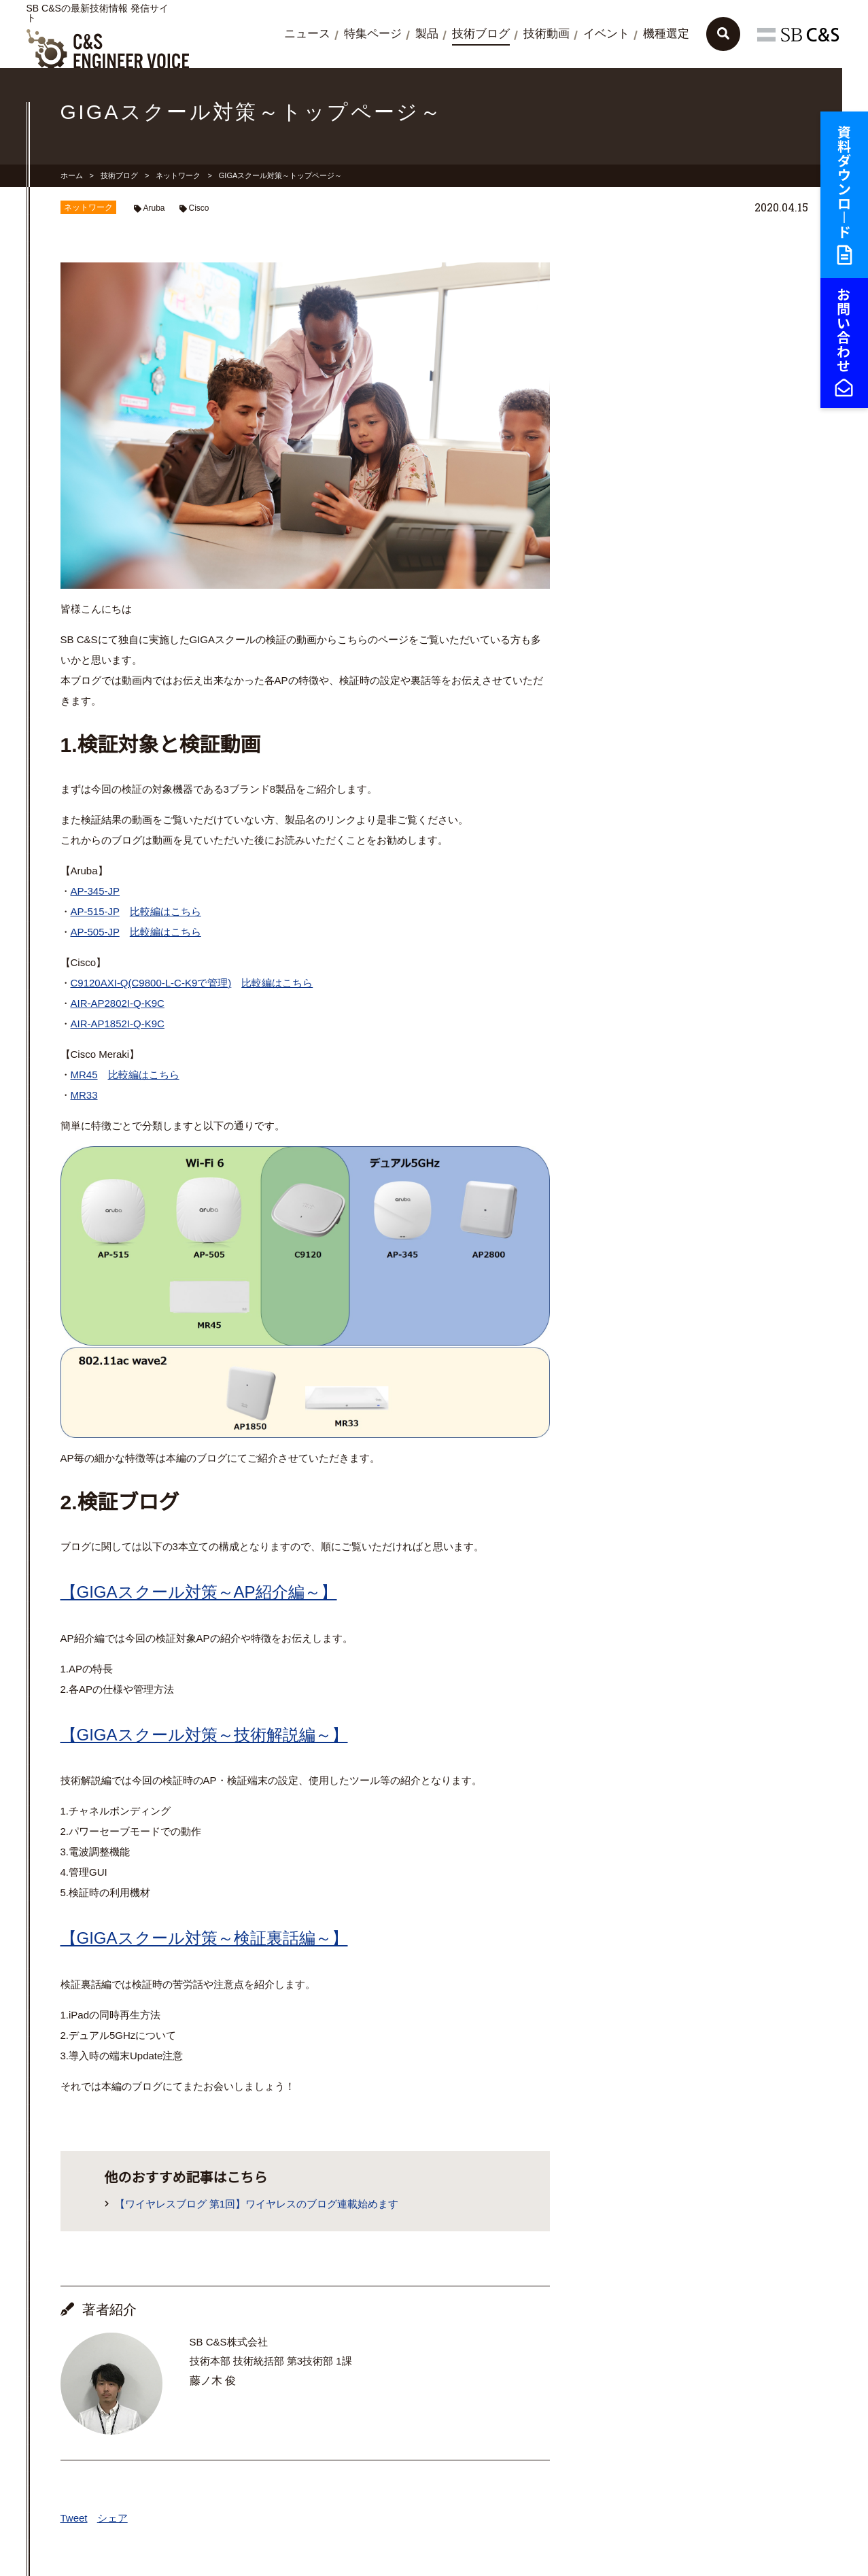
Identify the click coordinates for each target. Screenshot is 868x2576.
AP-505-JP (95, 932)
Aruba (154, 208)
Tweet (74, 2518)
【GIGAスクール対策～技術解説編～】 (204, 1734)
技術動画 (546, 33)
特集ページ (373, 33)
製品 (426, 33)
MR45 (84, 1074)
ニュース (307, 33)
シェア (112, 2518)
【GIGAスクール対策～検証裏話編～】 (204, 1938)
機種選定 (666, 33)
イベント (606, 33)
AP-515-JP (95, 911)
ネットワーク (178, 175)
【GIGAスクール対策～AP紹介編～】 (198, 1592)
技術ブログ (481, 33)
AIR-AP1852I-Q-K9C (117, 1023)
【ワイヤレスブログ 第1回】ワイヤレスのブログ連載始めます (257, 2204)
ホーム (71, 175)
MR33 (84, 1095)
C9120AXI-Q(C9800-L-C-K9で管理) (151, 983)
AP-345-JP (95, 891)
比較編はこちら (165, 911)
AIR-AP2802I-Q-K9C (117, 1003)
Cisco (199, 208)
